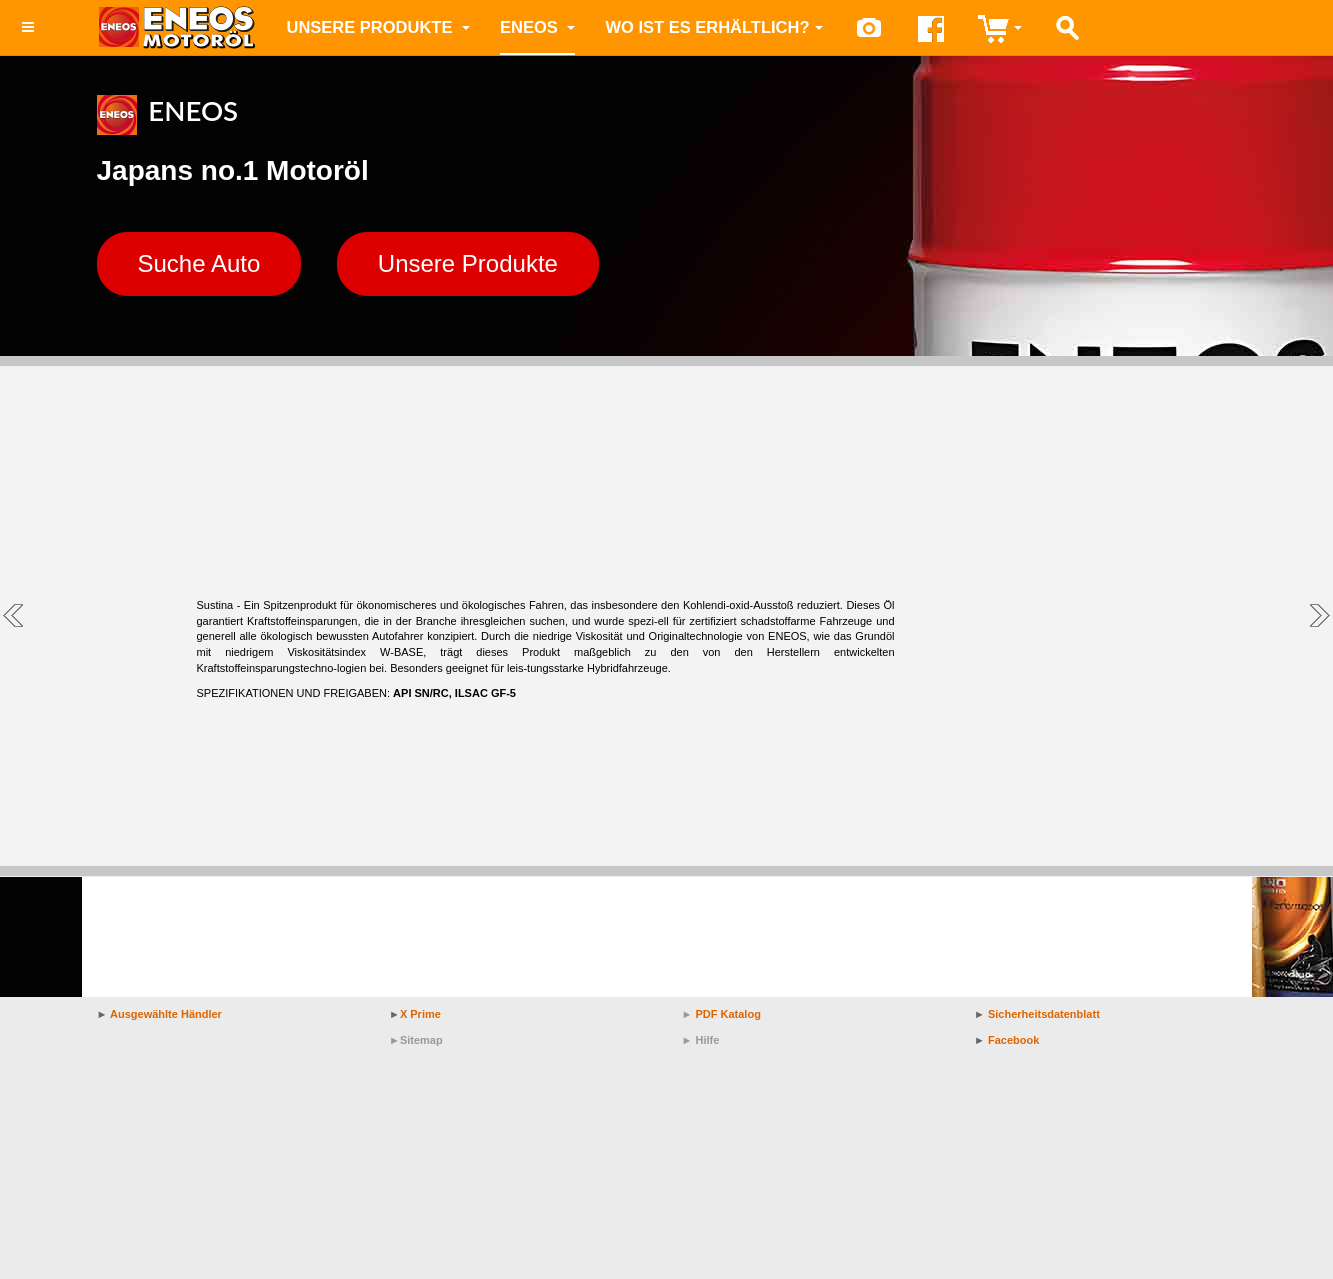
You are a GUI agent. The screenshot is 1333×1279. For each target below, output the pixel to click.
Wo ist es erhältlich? (713, 27)
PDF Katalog (727, 1014)
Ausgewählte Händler (166, 1014)
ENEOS (537, 27)
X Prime (420, 1014)
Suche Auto (199, 263)
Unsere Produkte (379, 27)
